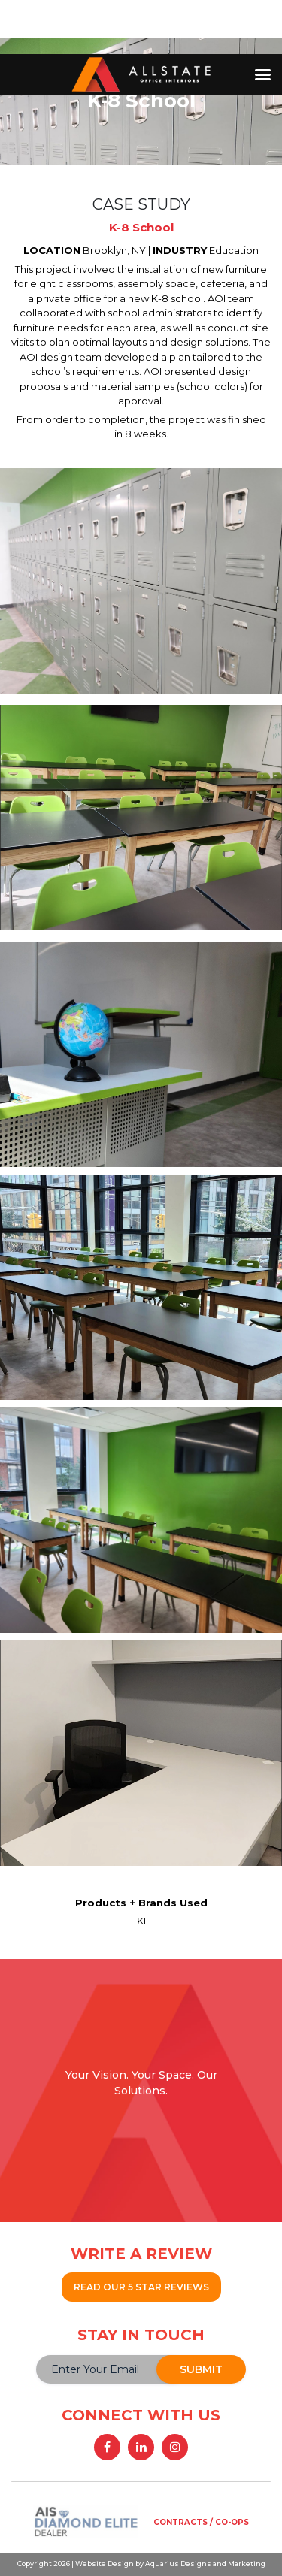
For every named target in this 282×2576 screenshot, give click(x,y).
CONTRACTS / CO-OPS (201, 2522)
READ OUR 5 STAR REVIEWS (141, 2287)
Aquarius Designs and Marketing (204, 2563)
